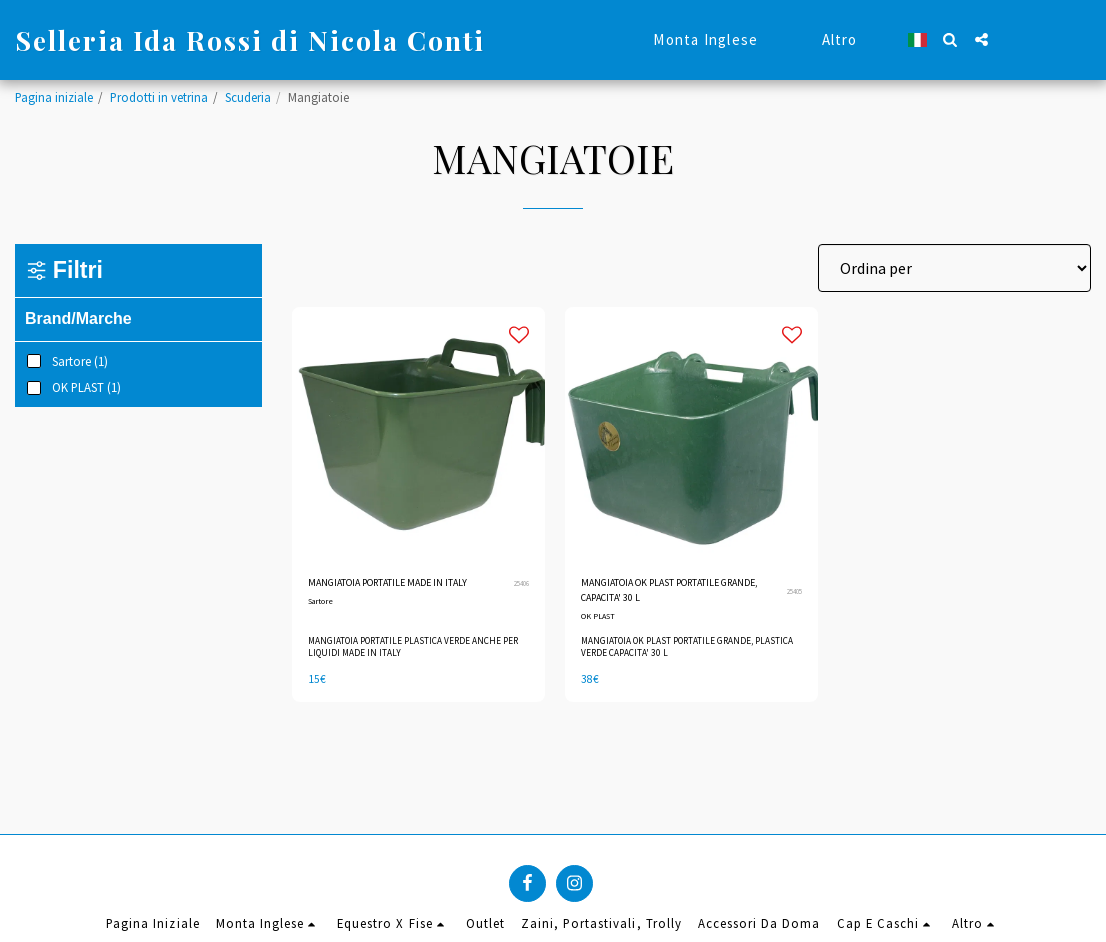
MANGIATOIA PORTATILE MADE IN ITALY (395, 594)
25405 (792, 595)
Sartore (322, 624)
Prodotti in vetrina (159, 97)
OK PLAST (600, 624)
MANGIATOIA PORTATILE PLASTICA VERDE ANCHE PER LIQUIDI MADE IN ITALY (413, 655)
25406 (519, 595)
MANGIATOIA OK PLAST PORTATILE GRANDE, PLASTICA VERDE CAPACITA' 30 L (675, 655)
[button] (950, 39)
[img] (418, 433)
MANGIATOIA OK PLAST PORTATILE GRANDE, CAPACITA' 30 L (672, 594)
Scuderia (248, 97)
